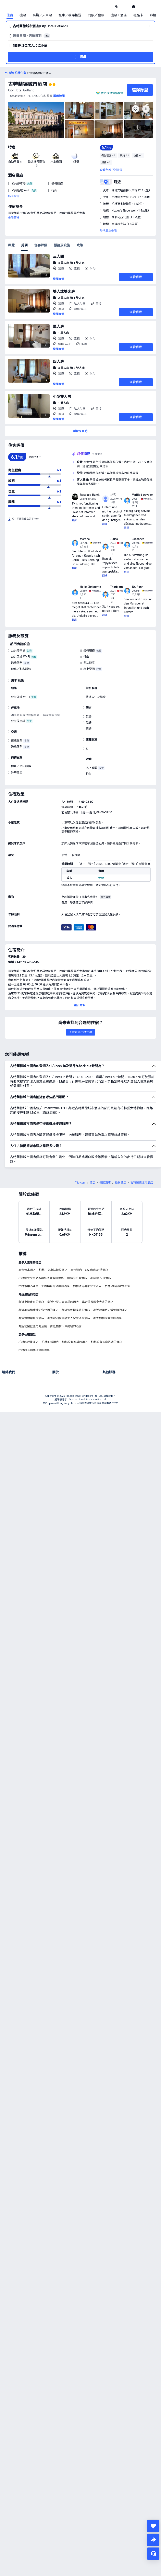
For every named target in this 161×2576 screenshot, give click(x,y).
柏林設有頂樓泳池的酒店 (34, 1350)
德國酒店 (105, 1182)
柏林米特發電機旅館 (117, 1286)
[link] (116, 6)
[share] (153, 2540)
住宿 (10, 15)
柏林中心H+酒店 (100, 1278)
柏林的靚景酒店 (28, 1342)
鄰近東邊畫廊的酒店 (31, 1301)
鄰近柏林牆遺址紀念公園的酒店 (38, 1310)
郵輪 (153, 15)
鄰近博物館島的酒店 (31, 1318)
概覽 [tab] (11, 245)
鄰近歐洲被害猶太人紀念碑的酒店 (68, 1318)
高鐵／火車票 (42, 15)
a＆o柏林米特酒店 (96, 1270)
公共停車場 (18, 650)
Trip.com (80, 1182)
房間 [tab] (24, 245)
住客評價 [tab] (40, 245)
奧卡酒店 (76, 1270)
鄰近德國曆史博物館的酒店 (110, 1310)
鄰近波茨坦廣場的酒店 (76, 1310)
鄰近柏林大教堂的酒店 (107, 1318)
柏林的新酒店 (50, 1342)
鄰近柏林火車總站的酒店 (66, 1326)
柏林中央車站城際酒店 (53, 1270)
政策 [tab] (79, 245)
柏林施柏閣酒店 (77, 1278)
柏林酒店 (120, 1182)
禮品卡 (138, 15)
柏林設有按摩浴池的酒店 (106, 1342)
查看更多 (14, 217)
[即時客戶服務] (153, 2553)
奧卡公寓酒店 (27, 1270)
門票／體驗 (96, 15)
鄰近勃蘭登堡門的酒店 (32, 1326)
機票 (23, 15)
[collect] (153, 2526)
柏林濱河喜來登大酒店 (87, 1286)
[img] (36, 120)
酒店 (92, 1182)
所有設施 (14, 196)
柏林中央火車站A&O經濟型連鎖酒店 (41, 1278)
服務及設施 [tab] (62, 245)
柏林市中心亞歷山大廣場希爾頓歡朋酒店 (44, 1286)
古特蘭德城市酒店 (27, 84)
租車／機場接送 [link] (70, 15)
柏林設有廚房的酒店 (75, 1342)
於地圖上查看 (108, 230)
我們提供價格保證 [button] (112, 93)
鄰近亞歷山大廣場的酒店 (63, 1301)
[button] (124, 6)
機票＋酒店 (119, 15)
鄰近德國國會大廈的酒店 (97, 1301)
